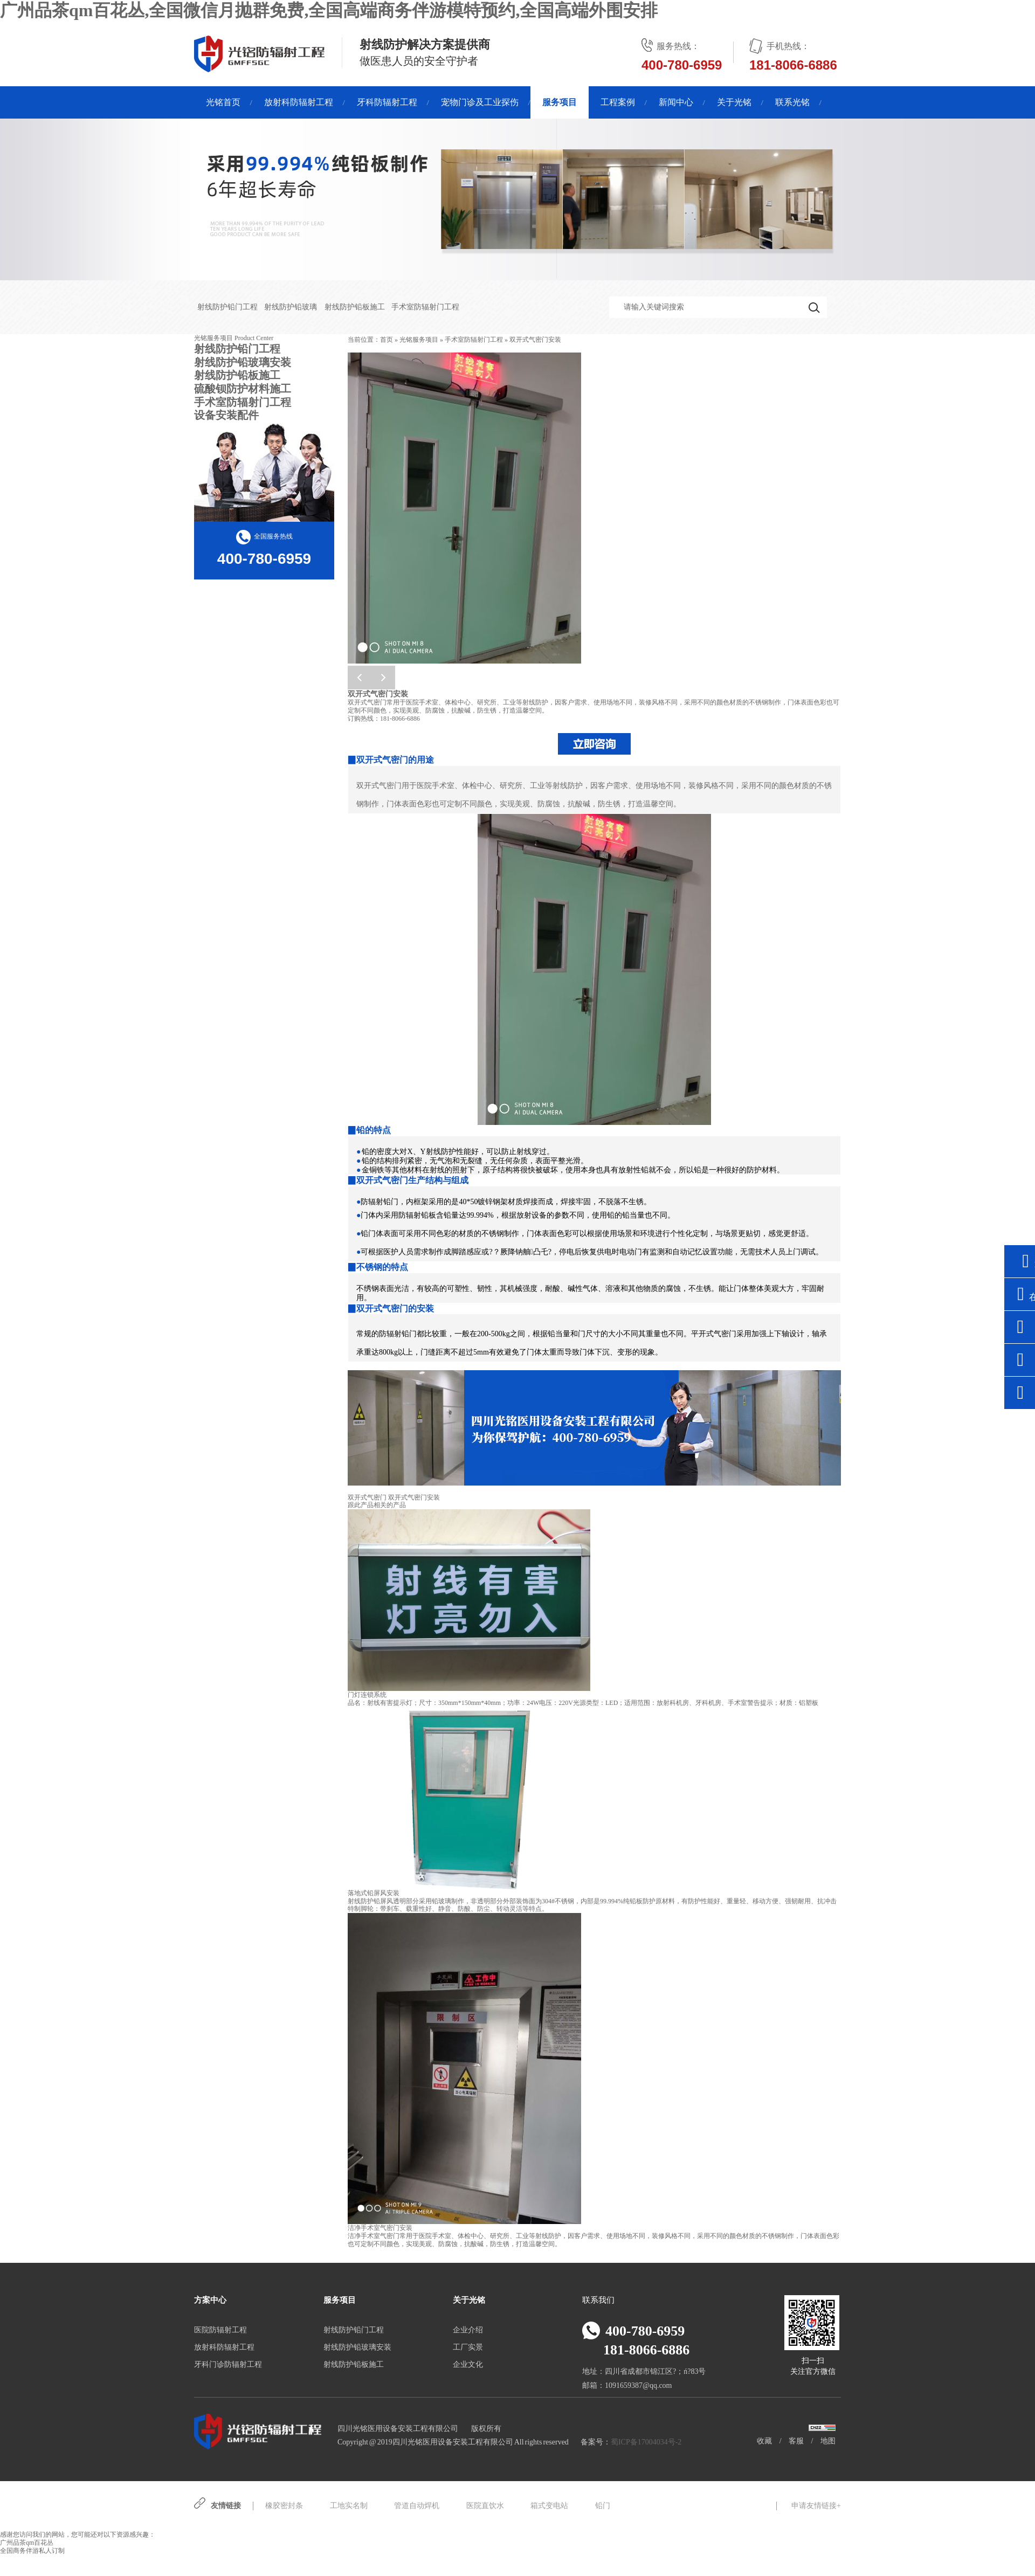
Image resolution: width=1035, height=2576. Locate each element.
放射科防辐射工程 (298, 102)
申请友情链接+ (816, 2506)
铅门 (602, 2506)
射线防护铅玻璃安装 (242, 362)
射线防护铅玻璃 (291, 307)
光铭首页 (223, 102)
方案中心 (210, 2300)
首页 (386, 339)
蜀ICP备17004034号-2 (646, 2442)
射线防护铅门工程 (227, 307)
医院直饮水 (485, 2506)
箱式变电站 (549, 2506)
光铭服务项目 (418, 339)
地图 (828, 2441)
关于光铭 (734, 102)
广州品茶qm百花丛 (26, 2542)
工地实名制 (349, 2506)
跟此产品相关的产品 (377, 1505)
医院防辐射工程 (220, 2330)
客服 (796, 2441)
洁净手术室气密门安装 (380, 2228)
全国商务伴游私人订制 (32, 2550)
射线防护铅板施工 (355, 307)
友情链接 (226, 2506)
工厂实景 (468, 2347)
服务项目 (559, 102)
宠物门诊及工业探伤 (480, 102)
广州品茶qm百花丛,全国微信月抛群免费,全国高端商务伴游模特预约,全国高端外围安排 (329, 10)
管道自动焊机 (416, 2506)
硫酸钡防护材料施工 (242, 389)
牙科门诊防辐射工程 (228, 2364)
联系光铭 (792, 102)
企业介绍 (468, 2330)
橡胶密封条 (284, 2506)
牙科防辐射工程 (387, 102)
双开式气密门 (367, 1497)
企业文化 (468, 2364)
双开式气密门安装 (535, 339)
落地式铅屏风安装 (373, 1893)
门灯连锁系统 (367, 1694)
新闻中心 (676, 102)
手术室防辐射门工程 (425, 307)
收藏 (764, 2441)
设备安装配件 (226, 415)
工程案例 (618, 102)
